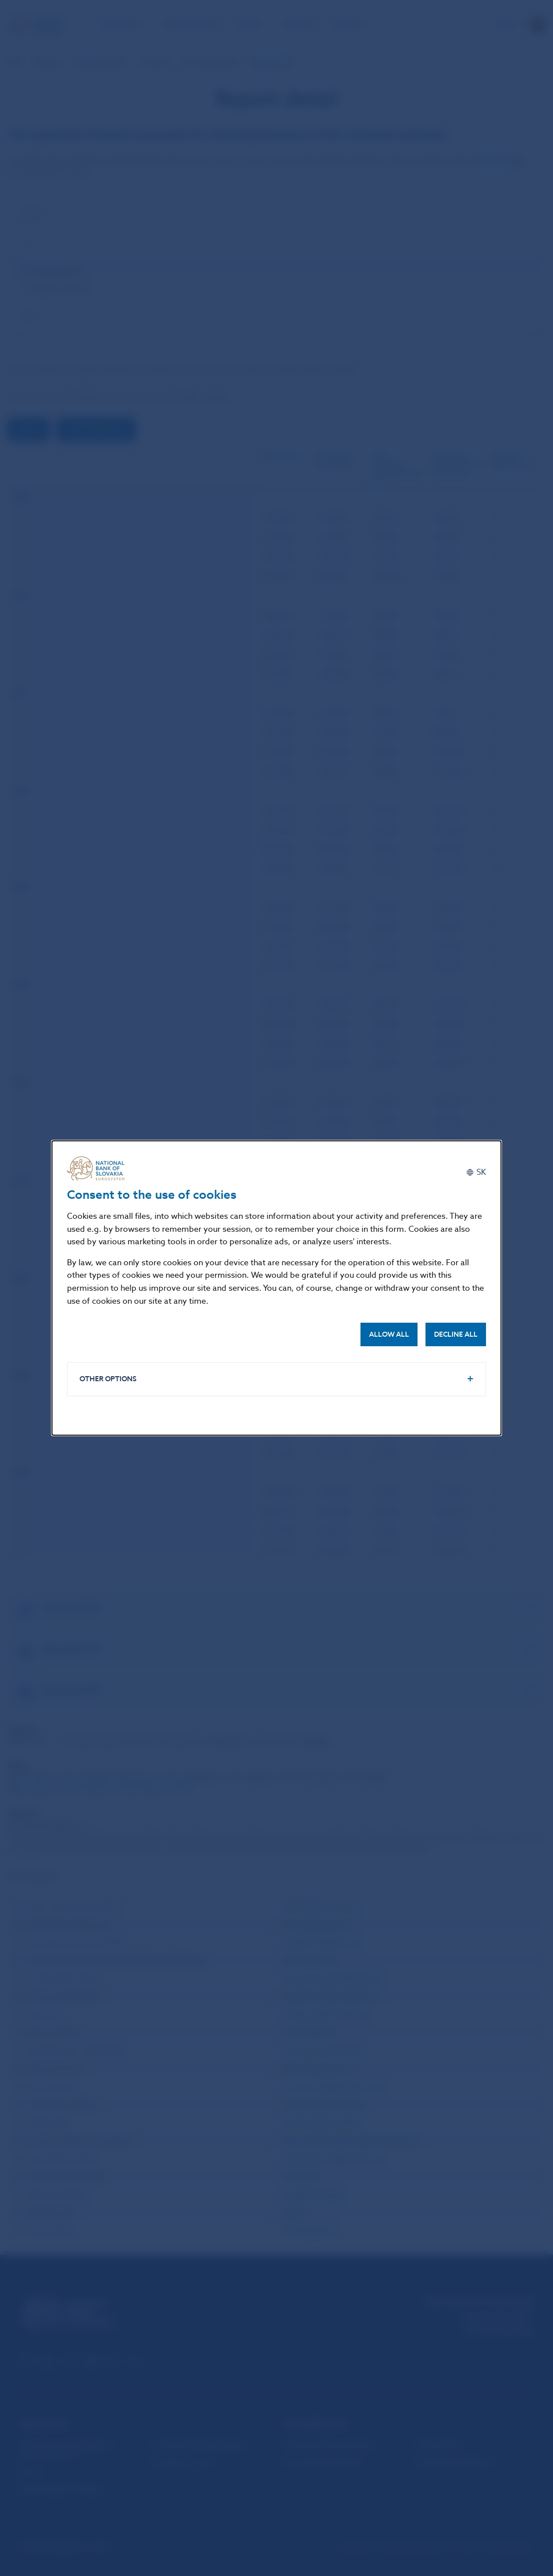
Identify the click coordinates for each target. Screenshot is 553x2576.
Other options (108, 1379)
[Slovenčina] (476, 1172)
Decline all (456, 1334)
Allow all (389, 1334)
